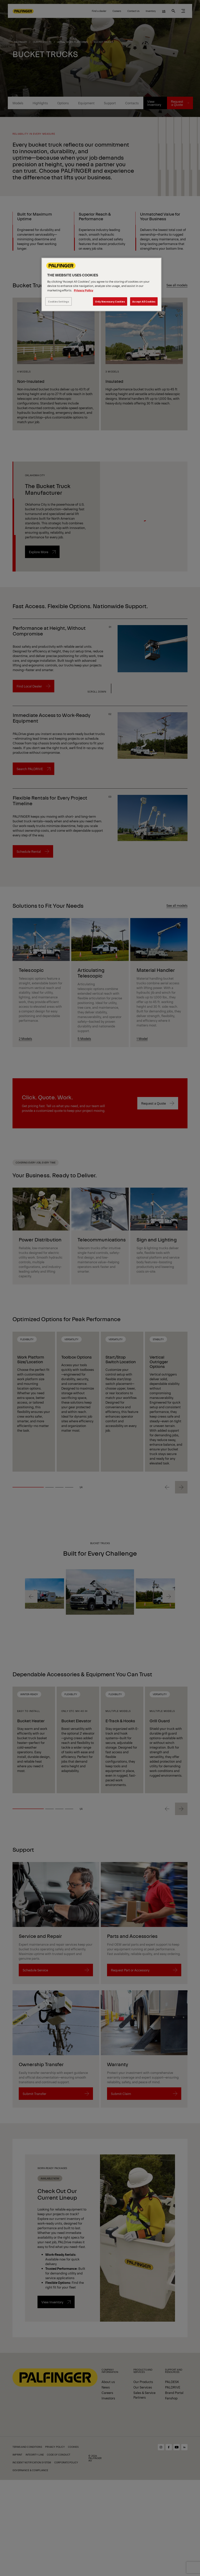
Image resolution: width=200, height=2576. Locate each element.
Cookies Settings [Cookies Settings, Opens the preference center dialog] (58, 301)
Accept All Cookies (143, 301)
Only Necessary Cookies (110, 301)
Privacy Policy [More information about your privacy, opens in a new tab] (83, 290)
